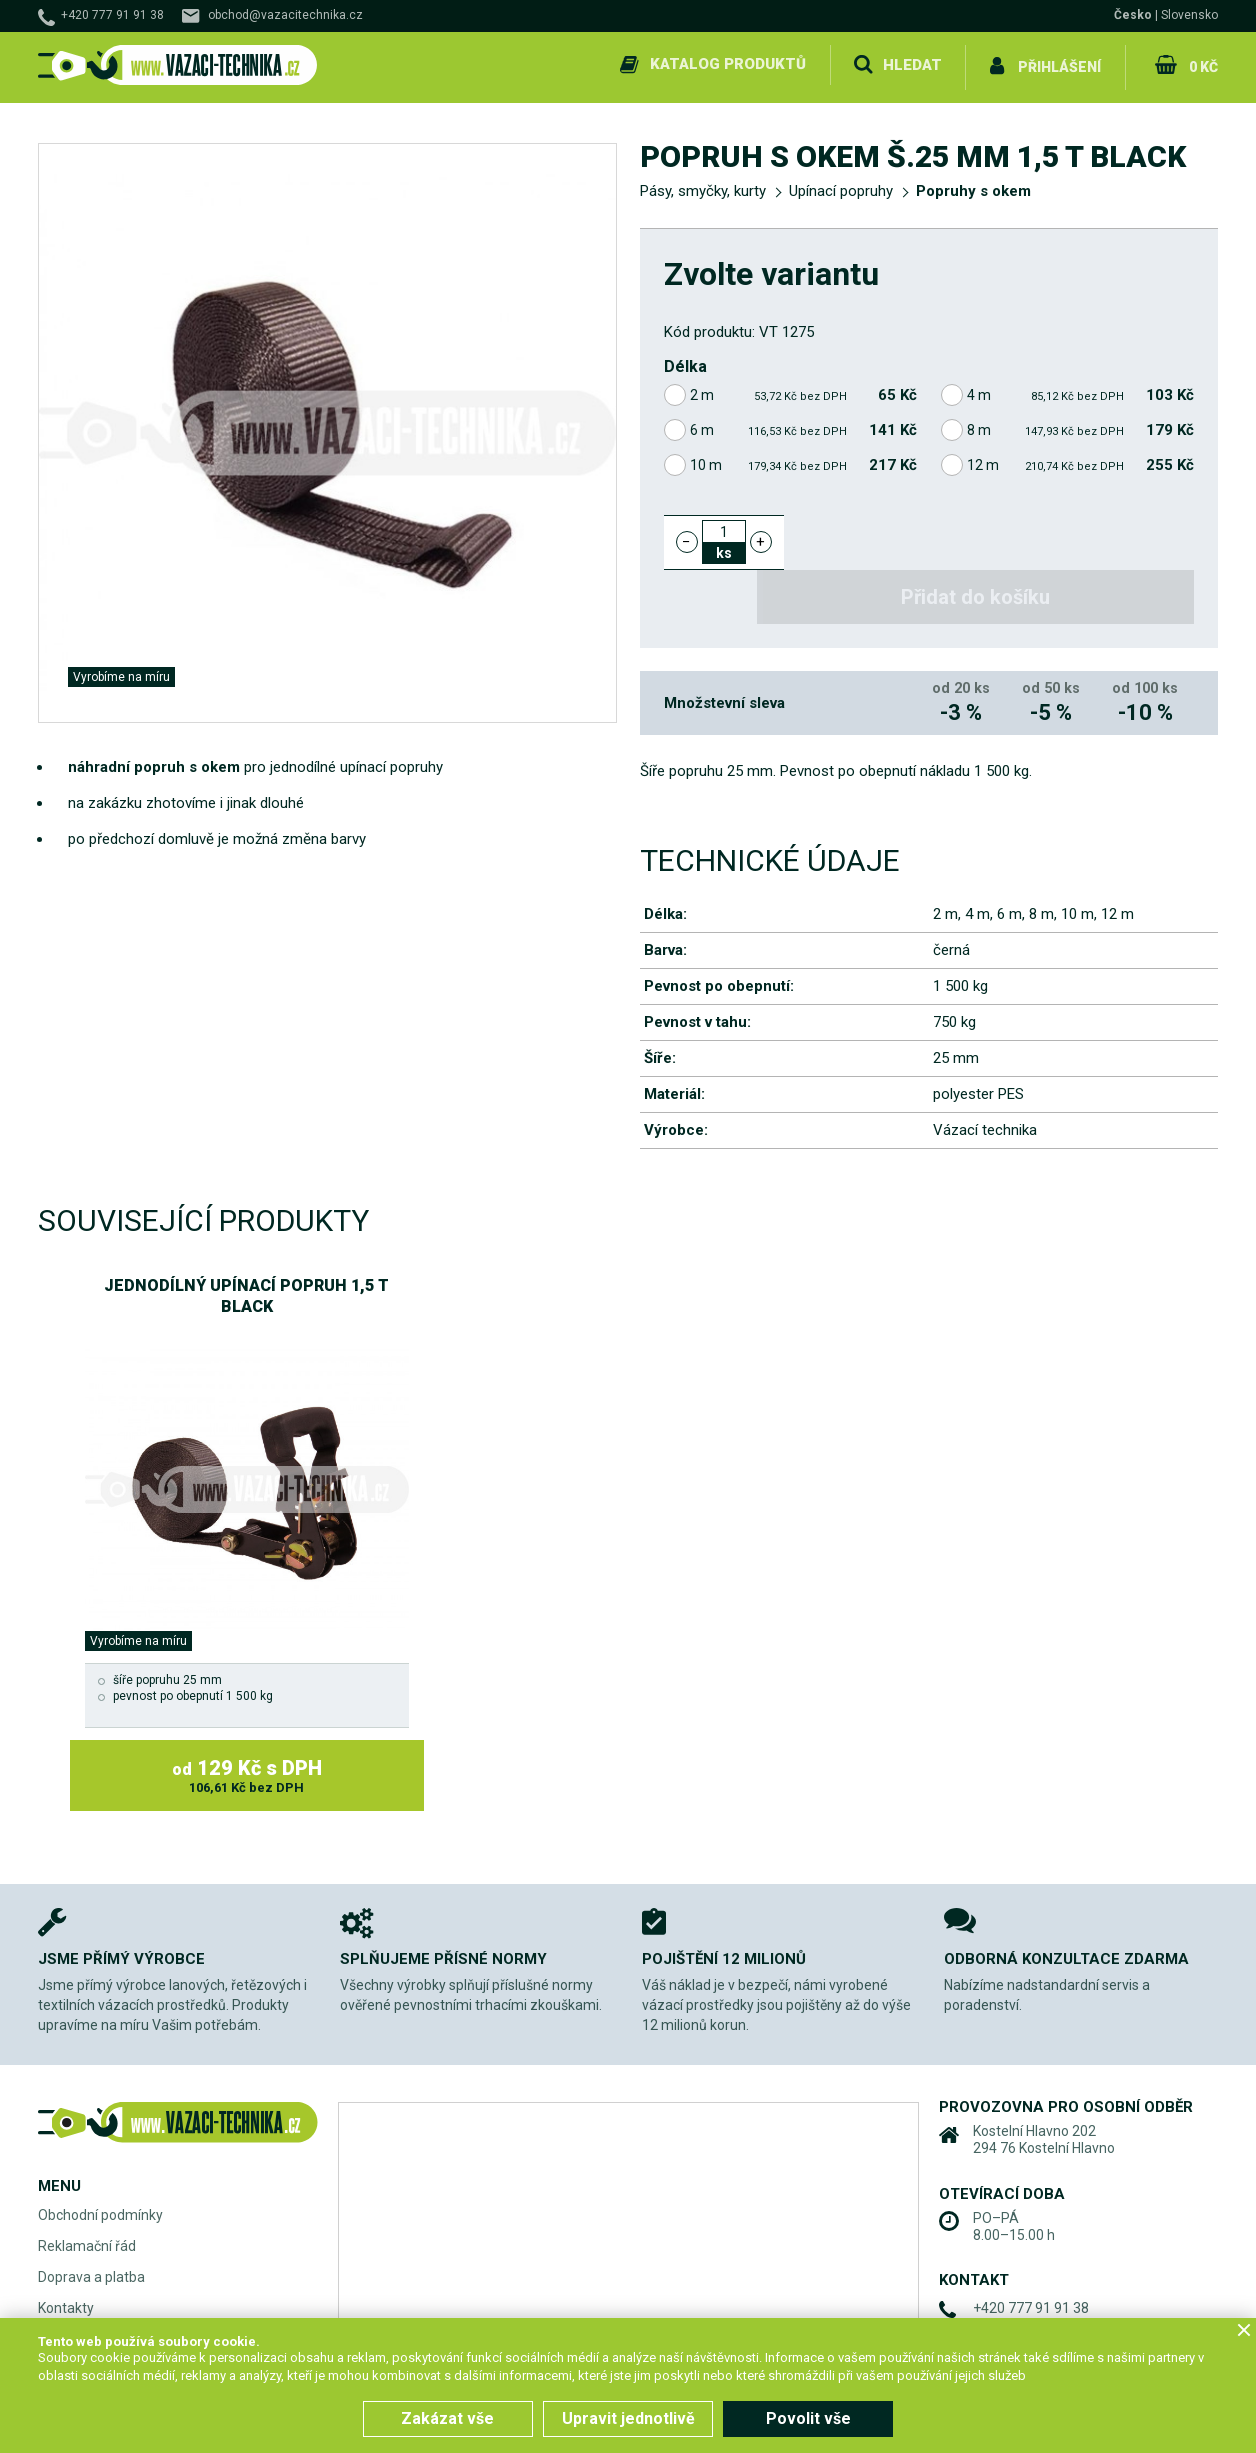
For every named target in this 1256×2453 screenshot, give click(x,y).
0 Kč (1201, 64)
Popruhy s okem (973, 186)
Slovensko (1189, 15)
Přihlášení (1058, 64)
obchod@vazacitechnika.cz (285, 15)
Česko (1133, 15)
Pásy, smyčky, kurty (703, 186)
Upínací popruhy (841, 186)
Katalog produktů (726, 64)
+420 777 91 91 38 (112, 15)
